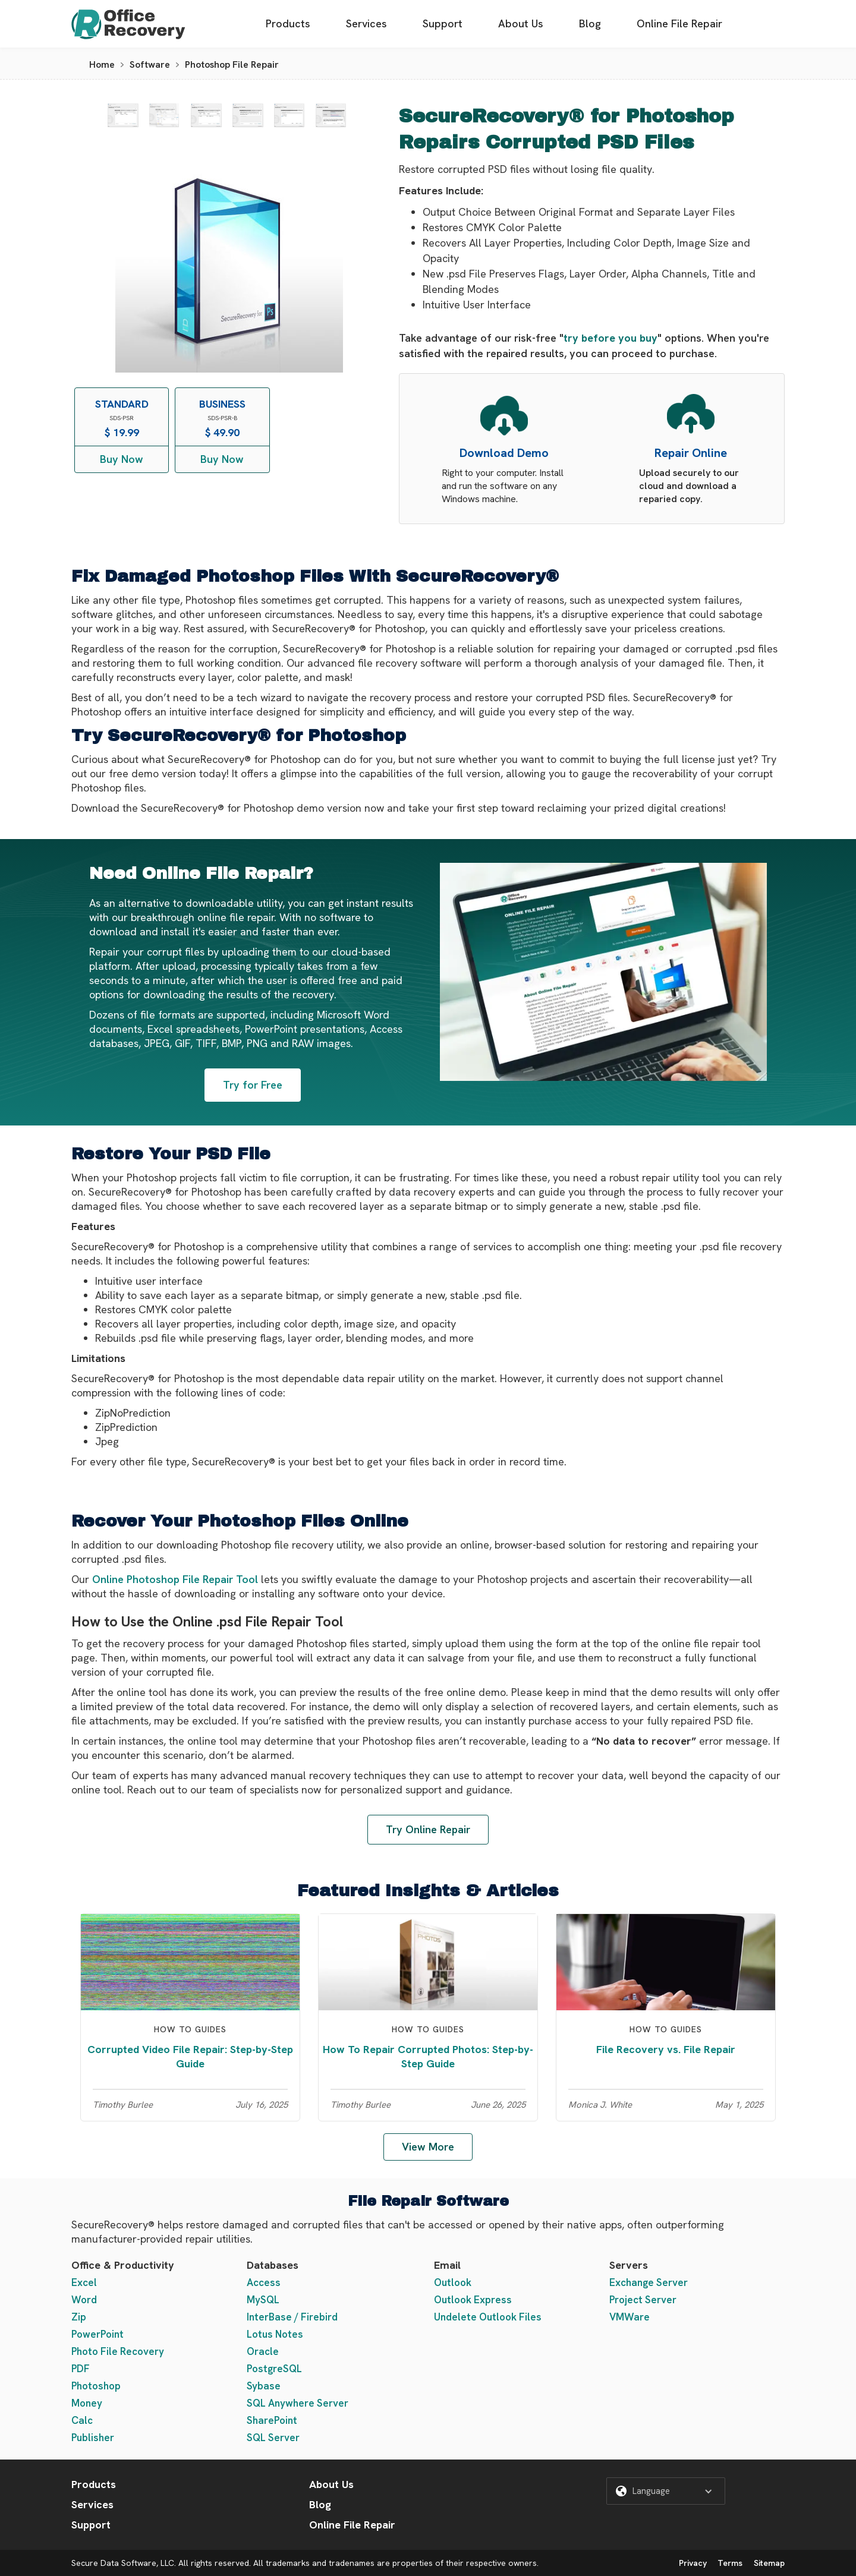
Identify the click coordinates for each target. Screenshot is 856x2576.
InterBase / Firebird (292, 2316)
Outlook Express (473, 2299)
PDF (80, 2368)
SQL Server (273, 2437)
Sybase (264, 2385)
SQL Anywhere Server (297, 2403)
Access (264, 2282)
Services (366, 23)
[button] (665, 2491)
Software (150, 64)
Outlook (452, 2282)
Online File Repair (679, 23)
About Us (520, 23)
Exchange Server (648, 2282)
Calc (82, 2420)
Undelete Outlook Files (488, 2316)
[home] (128, 24)
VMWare (629, 2316)
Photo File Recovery (117, 2351)
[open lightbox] (123, 115)
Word (84, 2299)
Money (86, 2403)
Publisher (92, 2437)
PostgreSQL (274, 2368)
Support (442, 23)
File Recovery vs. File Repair (665, 2049)
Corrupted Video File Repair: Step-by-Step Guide (190, 2056)
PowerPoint (97, 2334)
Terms (729, 2563)
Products (288, 23)
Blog (590, 23)
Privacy (693, 2563)
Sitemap (769, 2563)
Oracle (263, 2351)
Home (102, 64)
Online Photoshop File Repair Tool (175, 1579)
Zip (78, 2316)
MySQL (263, 2299)
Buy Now (121, 459)
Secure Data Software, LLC (122, 2563)
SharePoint (272, 2420)
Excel (84, 2282)
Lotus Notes (275, 2334)
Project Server (642, 2299)
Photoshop (96, 2385)
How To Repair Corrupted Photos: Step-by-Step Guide (428, 2056)
